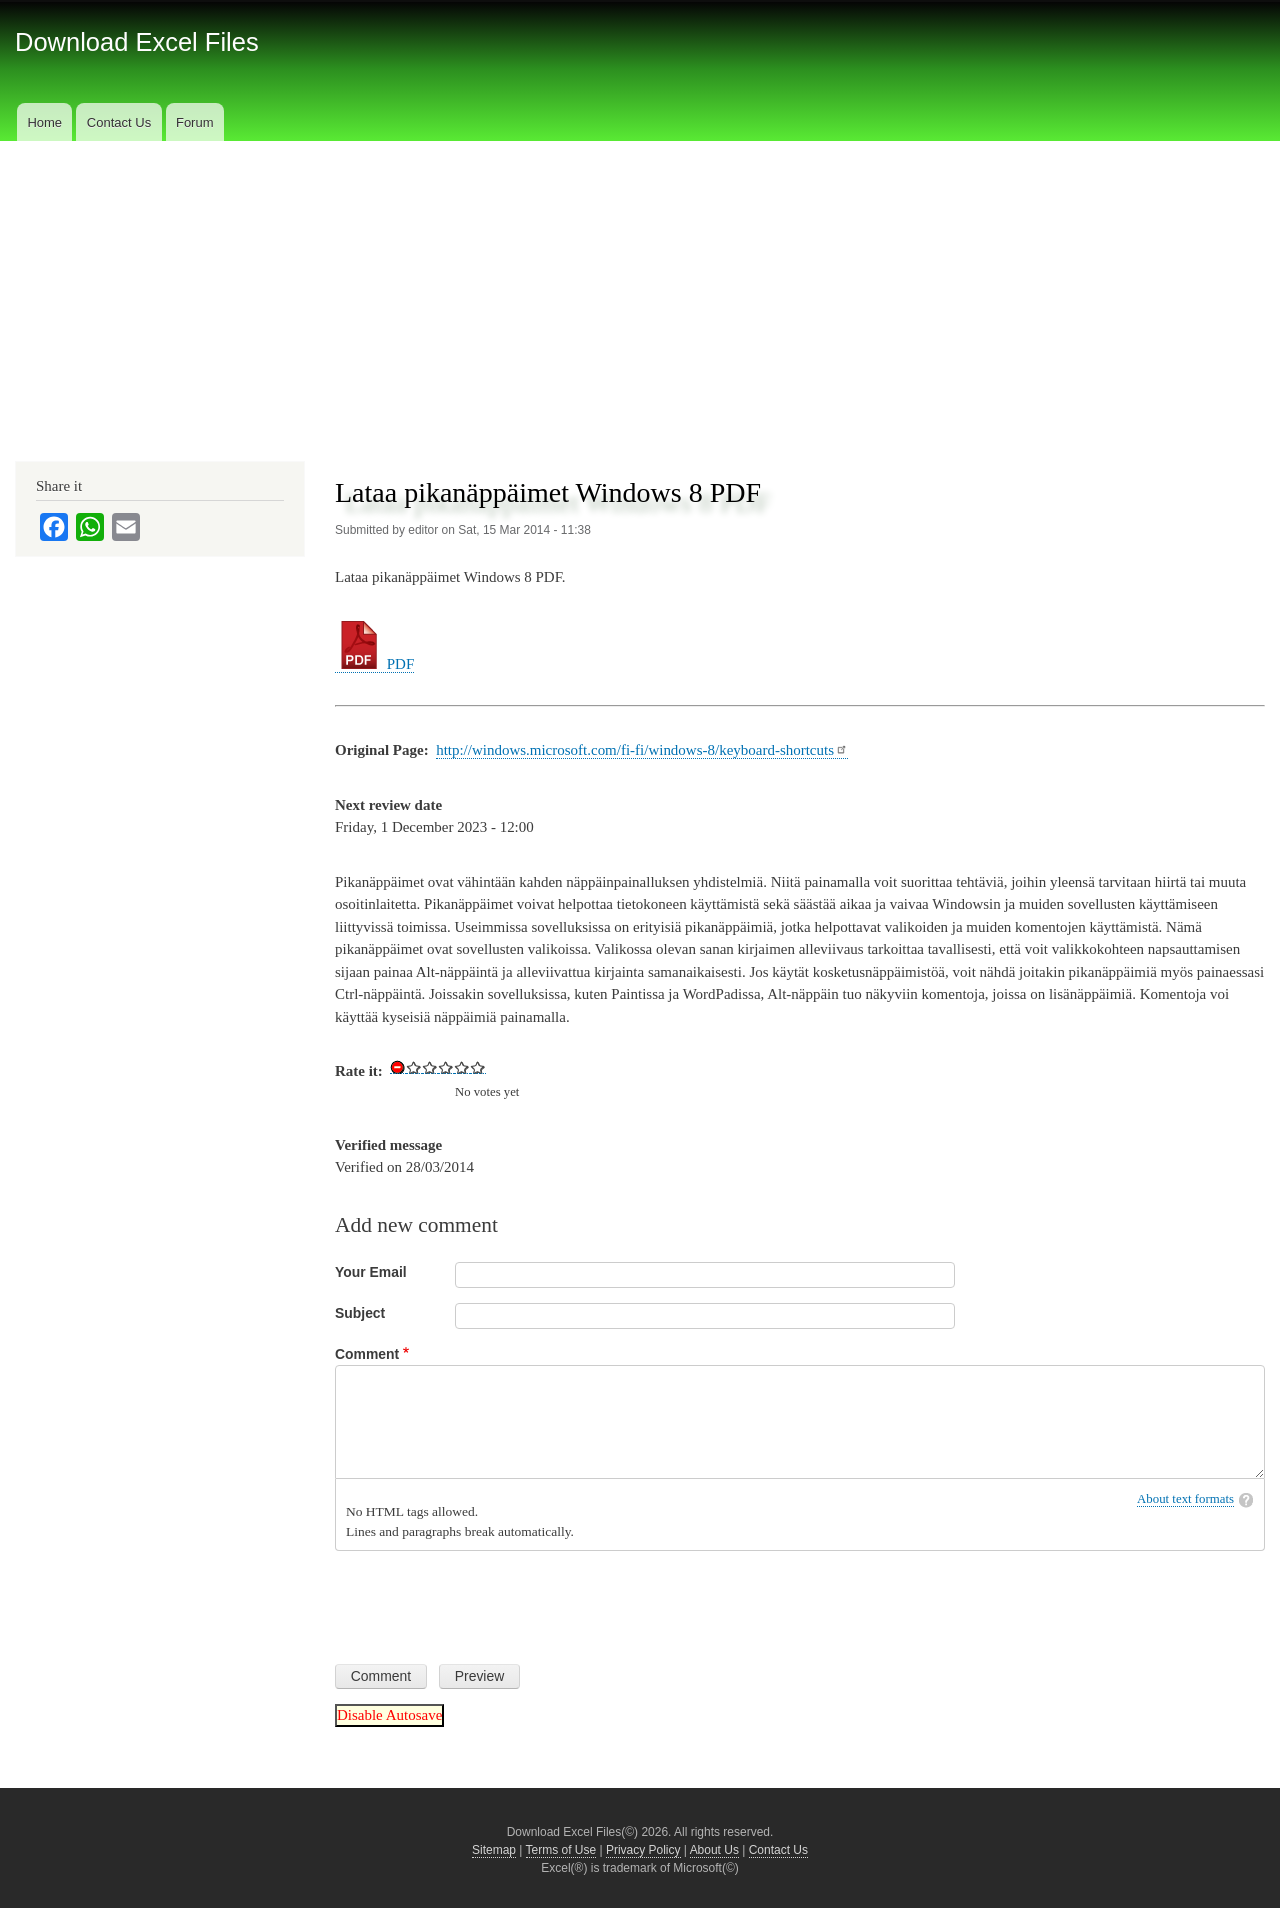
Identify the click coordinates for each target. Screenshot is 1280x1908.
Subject (360, 1313)
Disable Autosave (389, 1715)
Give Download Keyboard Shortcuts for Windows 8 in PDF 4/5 (462, 1067)
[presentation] (487, 1600)
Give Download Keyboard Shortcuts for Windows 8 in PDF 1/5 (414, 1067)
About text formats (1185, 1499)
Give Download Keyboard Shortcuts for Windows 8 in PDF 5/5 (478, 1067)
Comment (367, 1354)
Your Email (371, 1272)
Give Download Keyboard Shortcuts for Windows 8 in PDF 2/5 (430, 1067)
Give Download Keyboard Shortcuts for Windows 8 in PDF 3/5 (446, 1067)
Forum (195, 122)
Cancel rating (398, 1067)
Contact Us (119, 122)
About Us (714, 1850)
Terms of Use (561, 1850)
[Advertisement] (640, 291)
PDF (374, 664)
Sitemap (494, 1850)
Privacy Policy (643, 1850)
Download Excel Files (137, 42)
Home (44, 122)
